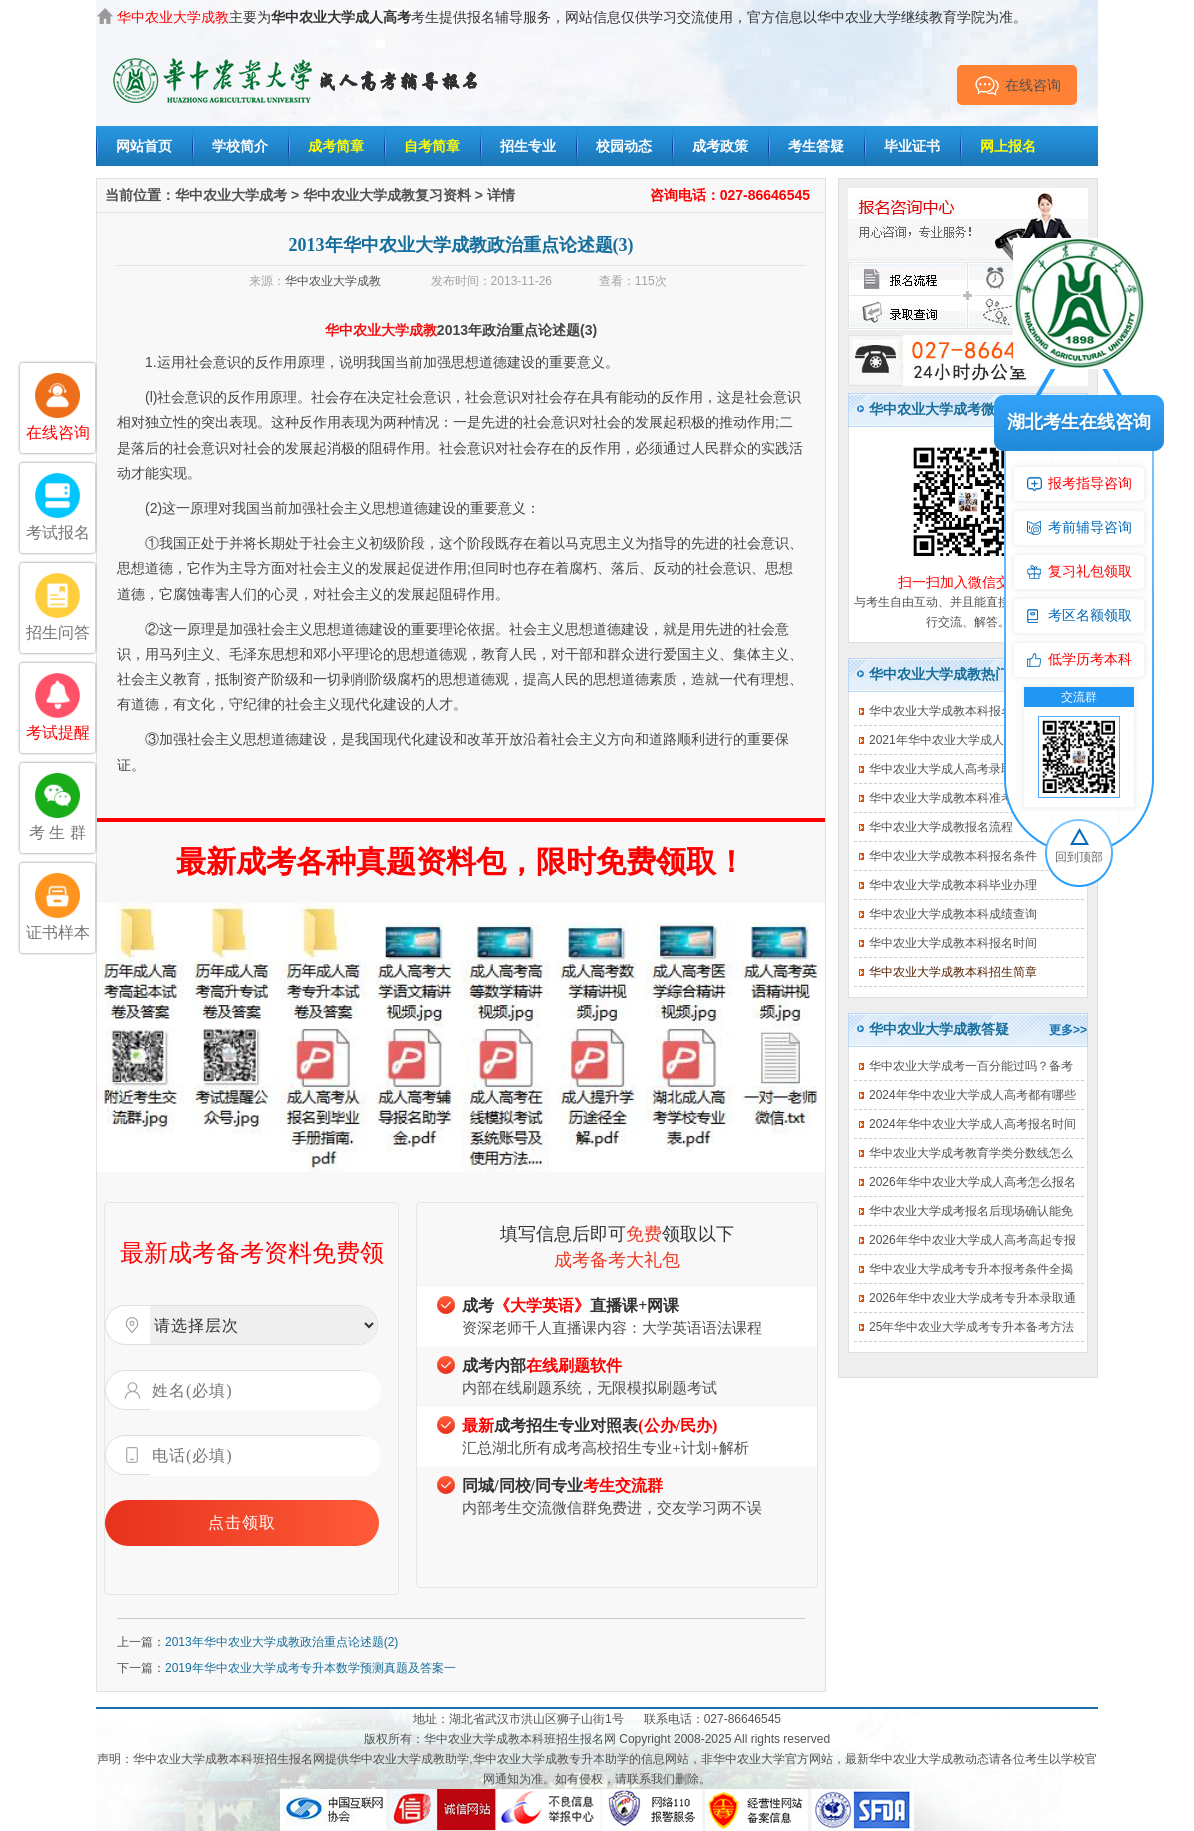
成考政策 (720, 146)
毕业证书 (912, 146)
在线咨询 (1017, 85)
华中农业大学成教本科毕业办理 (953, 885)
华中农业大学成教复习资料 (387, 195)
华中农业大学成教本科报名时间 (953, 943)
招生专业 (528, 146)
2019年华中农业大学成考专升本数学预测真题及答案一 (310, 1668)
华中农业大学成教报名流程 (941, 827)
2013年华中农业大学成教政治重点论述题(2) (281, 1642)
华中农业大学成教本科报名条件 (953, 856)
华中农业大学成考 (231, 195)
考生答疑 (816, 146)
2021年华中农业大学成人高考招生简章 (972, 740)
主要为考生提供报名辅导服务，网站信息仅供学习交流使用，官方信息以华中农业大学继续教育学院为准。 (572, 17)
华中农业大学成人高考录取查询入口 (965, 769)
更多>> (1068, 1030)
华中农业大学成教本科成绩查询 (953, 914)
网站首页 (144, 146)
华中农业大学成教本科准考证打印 (959, 798)
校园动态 (624, 146)
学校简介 (240, 146)
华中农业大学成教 (333, 281)
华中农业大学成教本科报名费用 (953, 711)
